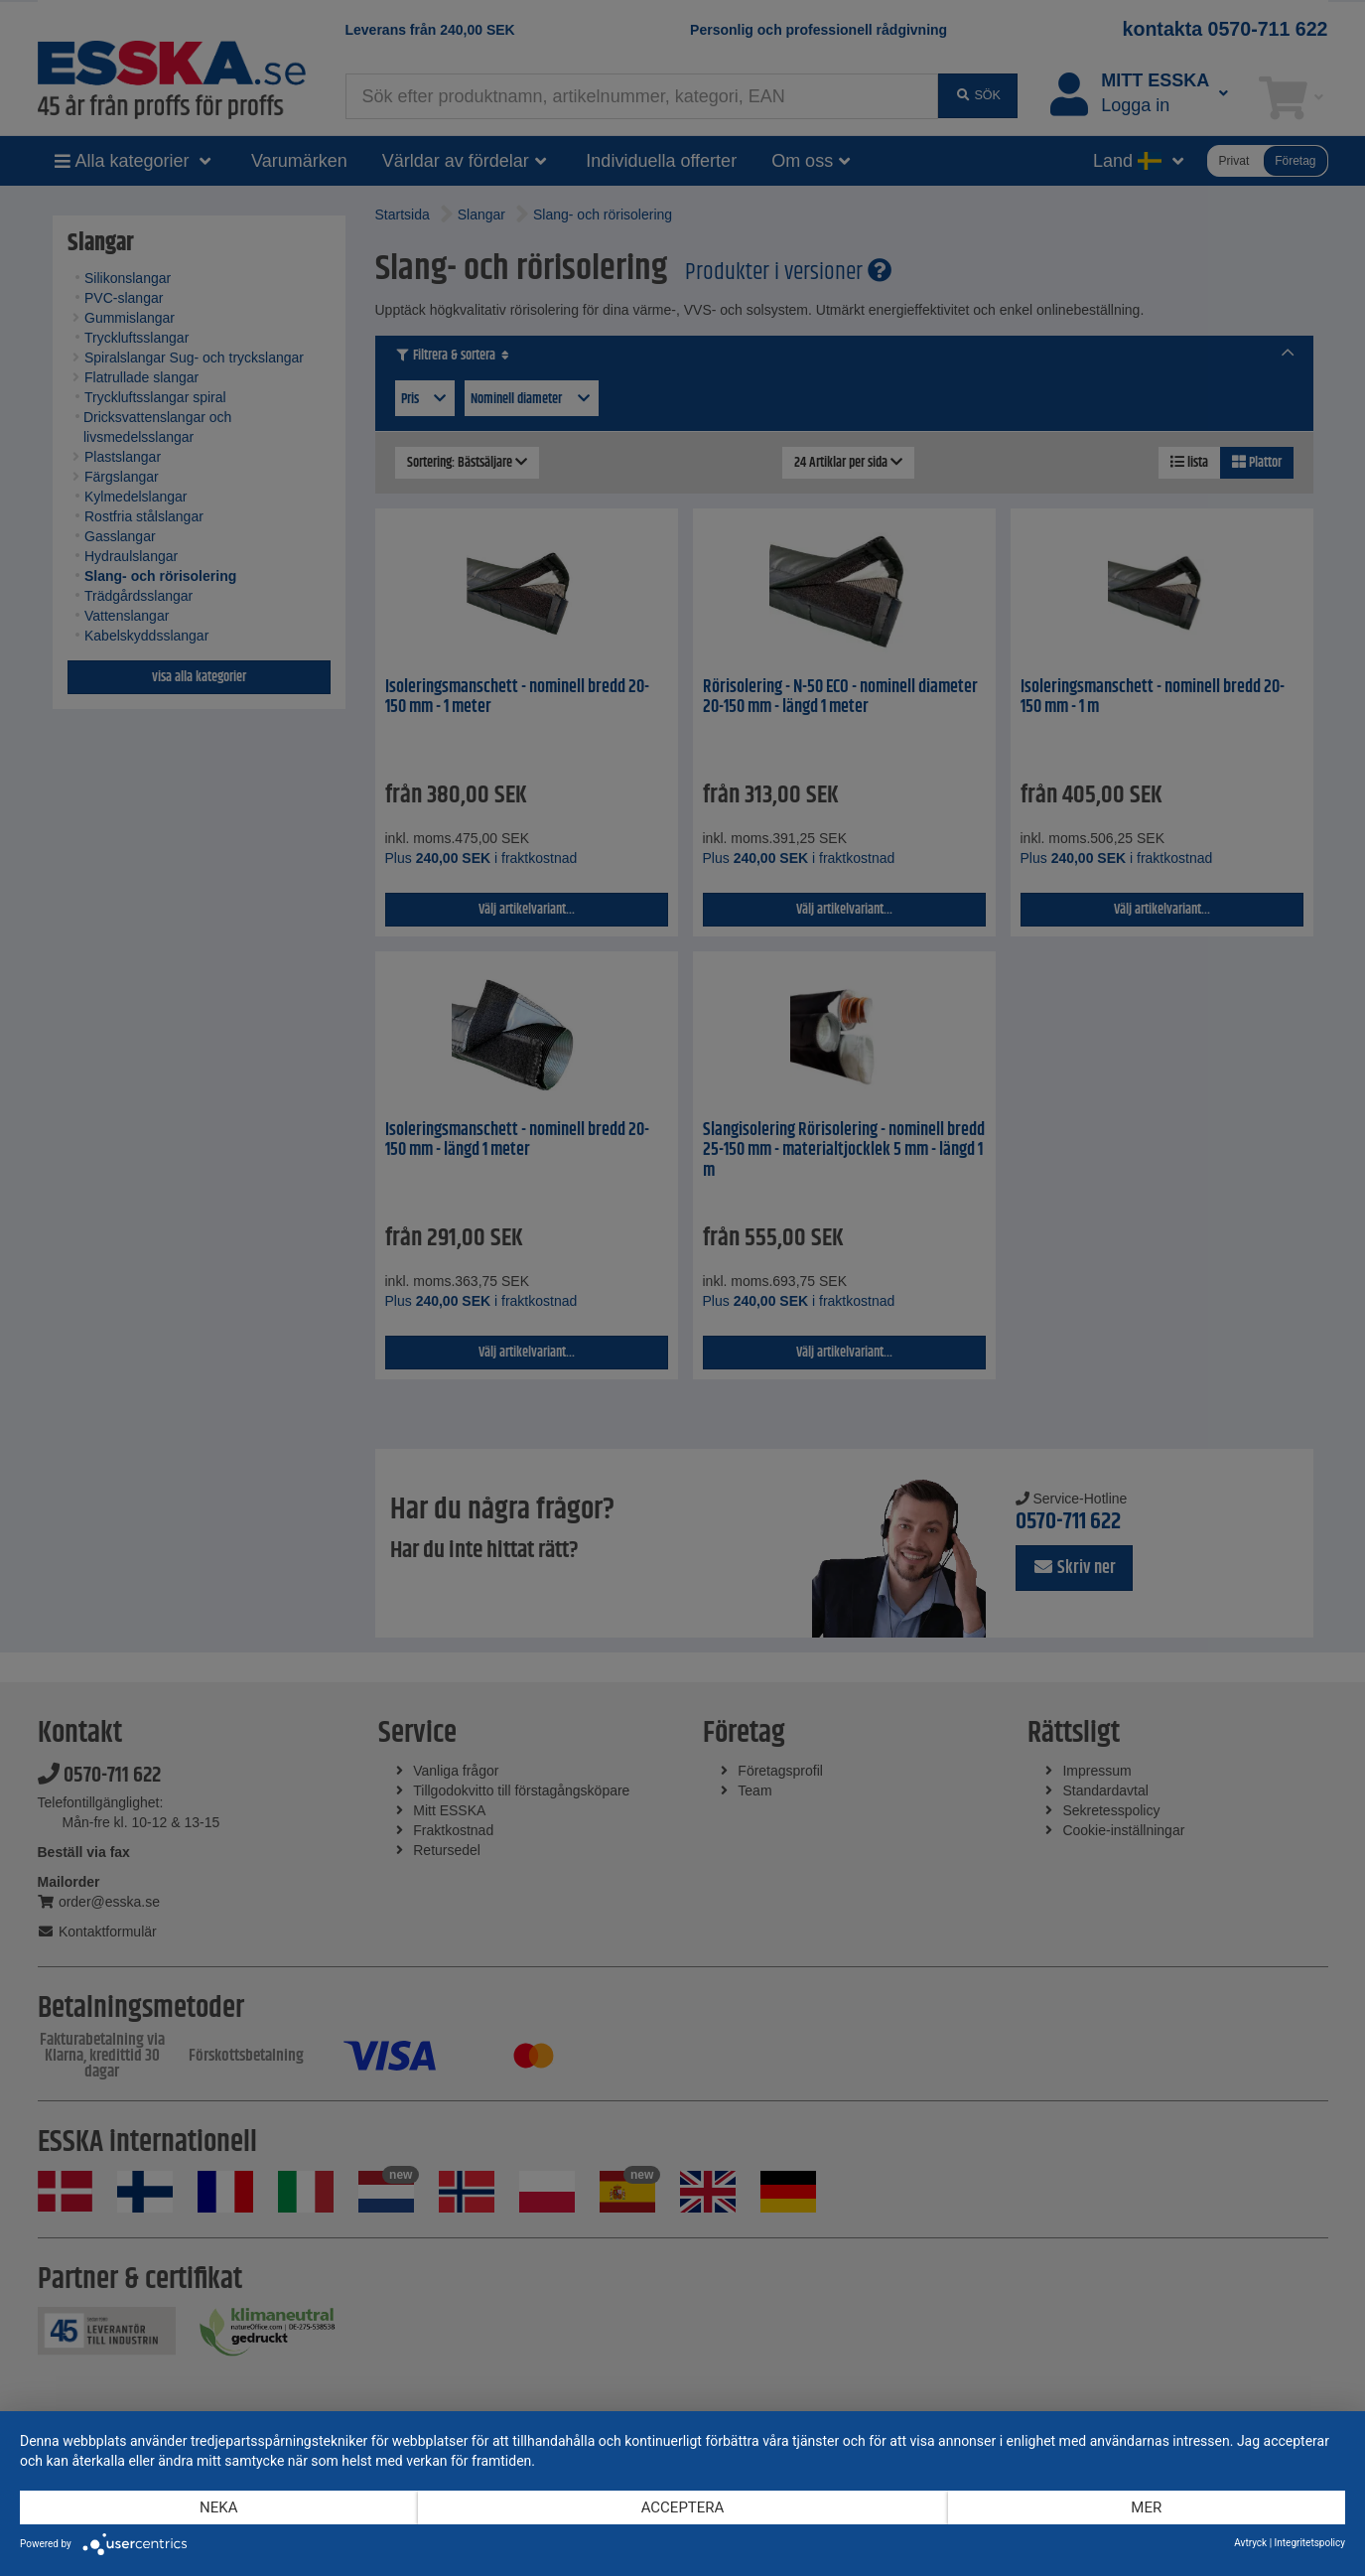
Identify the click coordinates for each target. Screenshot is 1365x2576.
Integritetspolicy (1310, 2542)
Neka (218, 2507)
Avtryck (1250, 2542)
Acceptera (683, 2507)
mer (1146, 2507)
